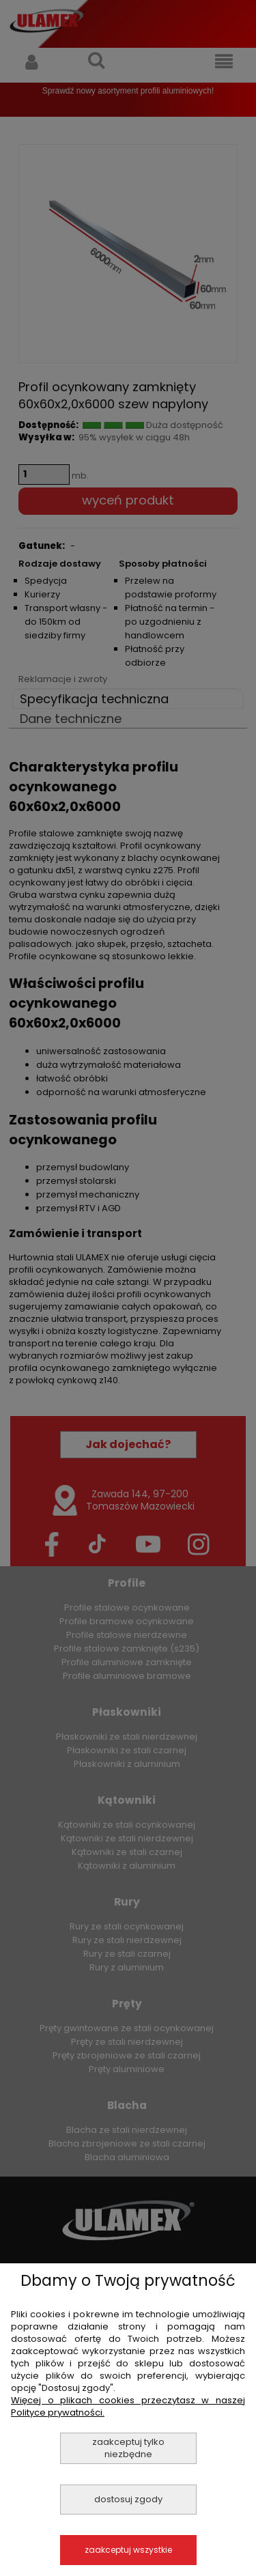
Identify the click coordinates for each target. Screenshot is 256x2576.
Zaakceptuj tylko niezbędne (128, 2448)
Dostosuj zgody (128, 2499)
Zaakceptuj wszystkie (128, 2550)
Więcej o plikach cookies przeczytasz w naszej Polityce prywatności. (128, 2406)
